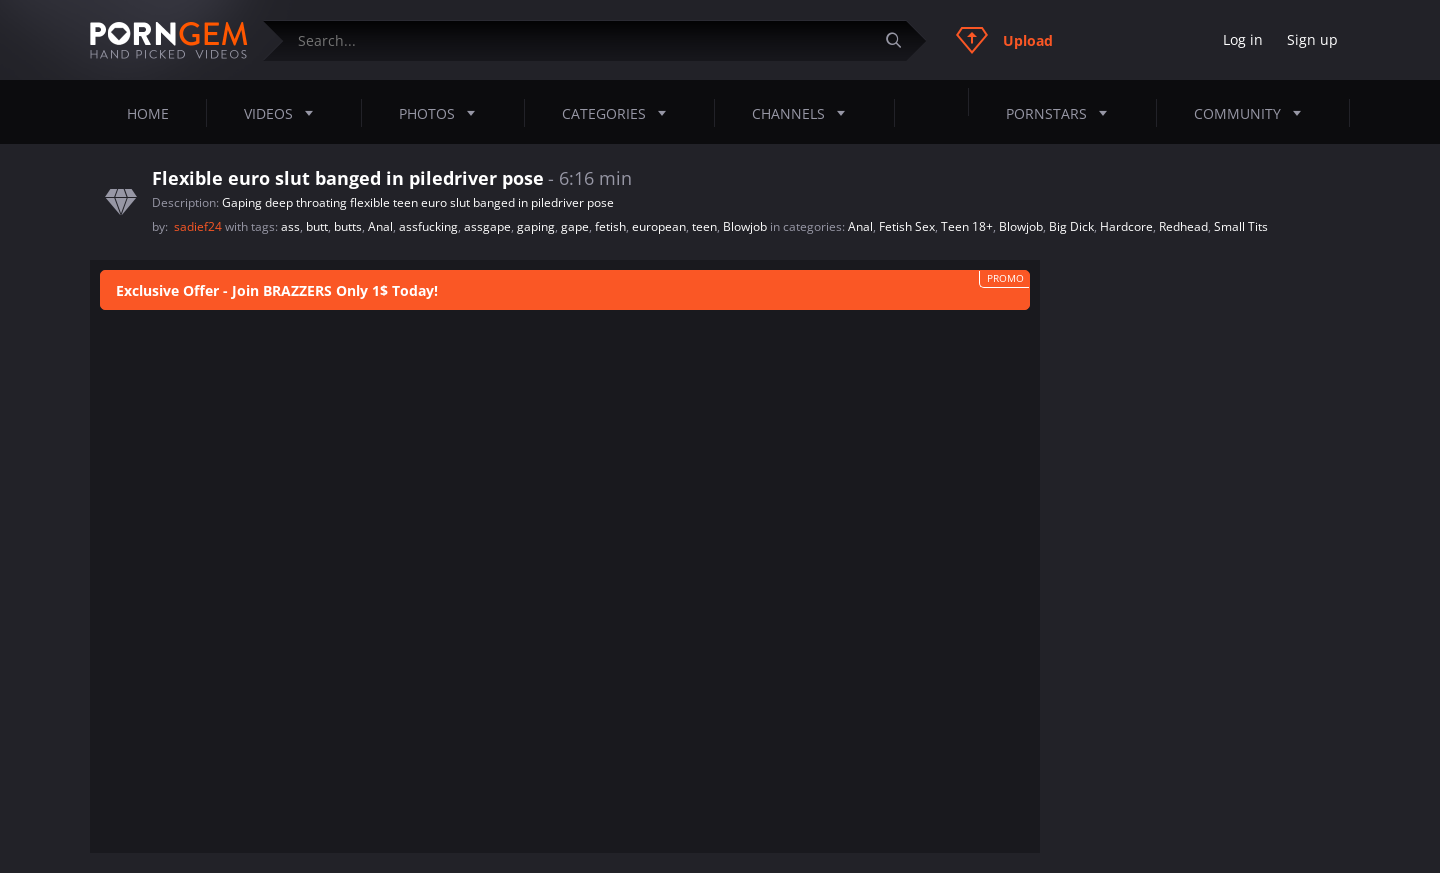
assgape (487, 226)
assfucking (428, 226)
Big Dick (1071, 226)
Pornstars (1062, 113)
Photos (443, 113)
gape (575, 226)
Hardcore (1126, 226)
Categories (620, 113)
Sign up (1312, 39)
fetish (610, 226)
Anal (380, 226)
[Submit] (901, 40)
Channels (804, 113)
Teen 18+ (967, 226)
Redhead (1183, 226)
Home (148, 113)
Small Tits (1241, 226)
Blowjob (745, 226)
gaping (536, 226)
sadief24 (199, 226)
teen (704, 226)
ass (290, 226)
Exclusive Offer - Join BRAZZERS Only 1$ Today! (277, 290)
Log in (1243, 39)
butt (317, 226)
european (659, 226)
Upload (1004, 40)
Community (1253, 113)
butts (348, 226)
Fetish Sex (907, 226)
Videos (284, 113)
